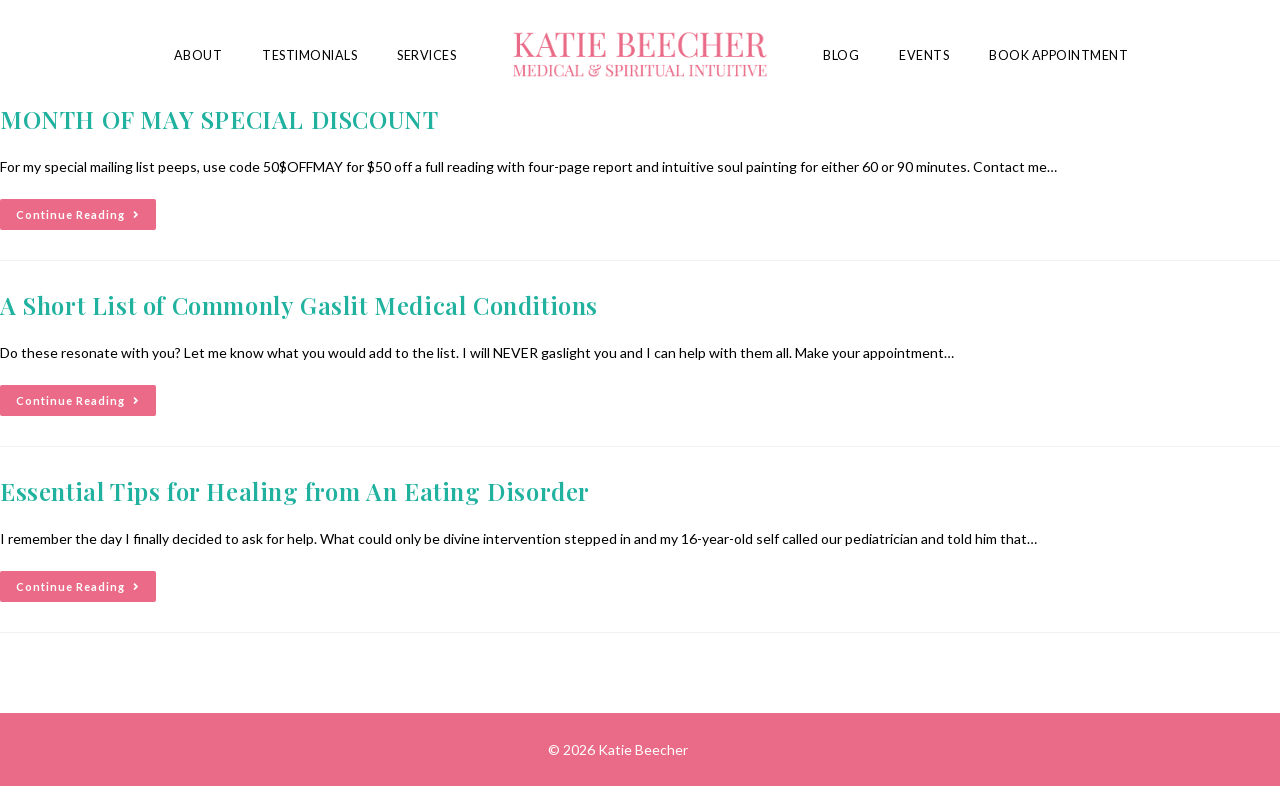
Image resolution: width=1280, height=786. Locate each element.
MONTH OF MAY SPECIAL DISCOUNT (219, 119)
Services (426, 55)
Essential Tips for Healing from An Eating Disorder (295, 491)
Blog (841, 55)
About (198, 55)
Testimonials (309, 55)
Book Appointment (1058, 55)
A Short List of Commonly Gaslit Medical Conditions (299, 305)
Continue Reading (86, 210)
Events (924, 55)
